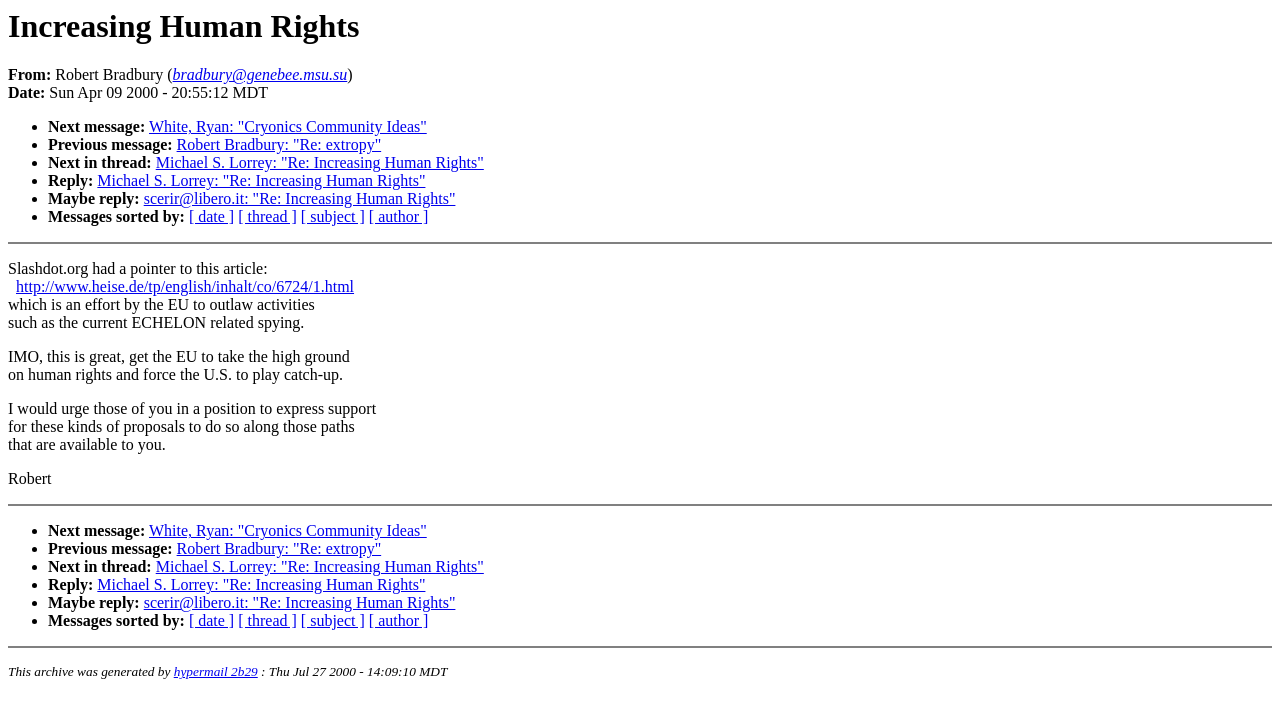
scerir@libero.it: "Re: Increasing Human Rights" (300, 198)
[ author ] (399, 216)
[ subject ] (333, 216)
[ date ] (211, 216)
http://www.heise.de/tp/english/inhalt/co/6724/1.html (185, 286)
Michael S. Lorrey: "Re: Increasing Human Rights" (320, 162)
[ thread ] (267, 216)
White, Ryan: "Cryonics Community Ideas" (288, 126)
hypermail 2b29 (216, 671)
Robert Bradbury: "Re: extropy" (279, 144)
